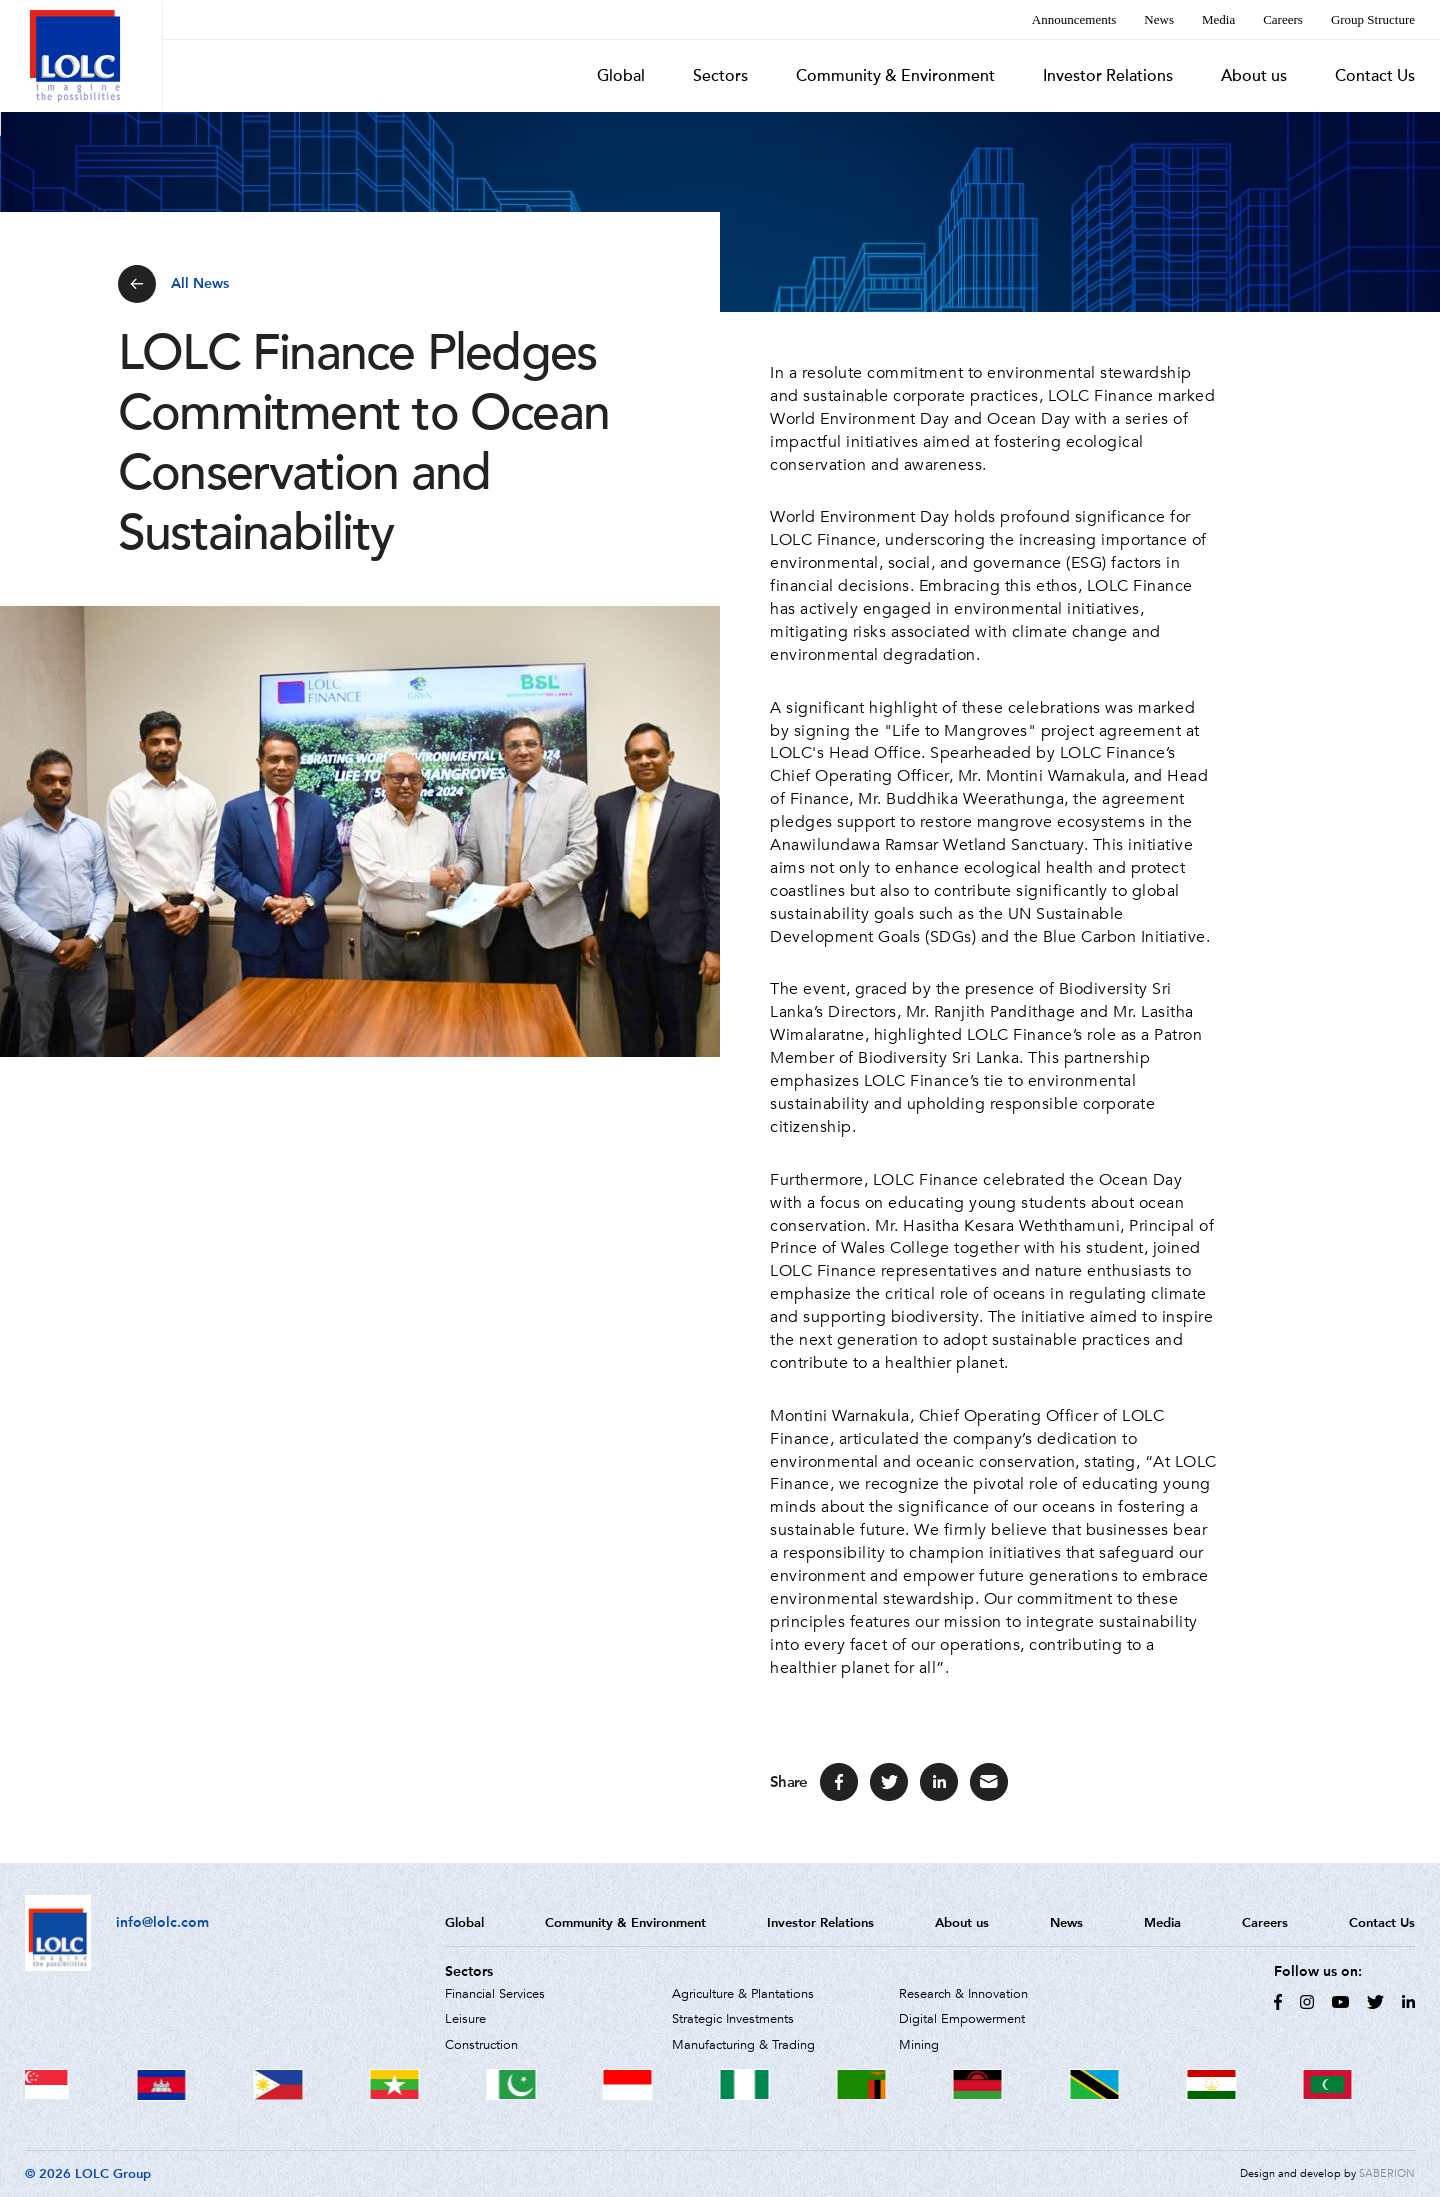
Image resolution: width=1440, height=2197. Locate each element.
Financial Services (495, 1994)
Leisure (465, 2019)
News (1159, 19)
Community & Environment (895, 76)
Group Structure (1373, 19)
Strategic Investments (733, 2019)
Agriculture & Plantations (743, 1994)
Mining (919, 2045)
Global (621, 76)
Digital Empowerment (962, 2019)
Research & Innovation (963, 1994)
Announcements (1074, 19)
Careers (1283, 19)
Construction (481, 2045)
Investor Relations (1108, 76)
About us (1254, 76)
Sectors (720, 76)
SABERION (1387, 2173)
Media (1218, 19)
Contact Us (1375, 76)
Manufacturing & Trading (743, 2045)
